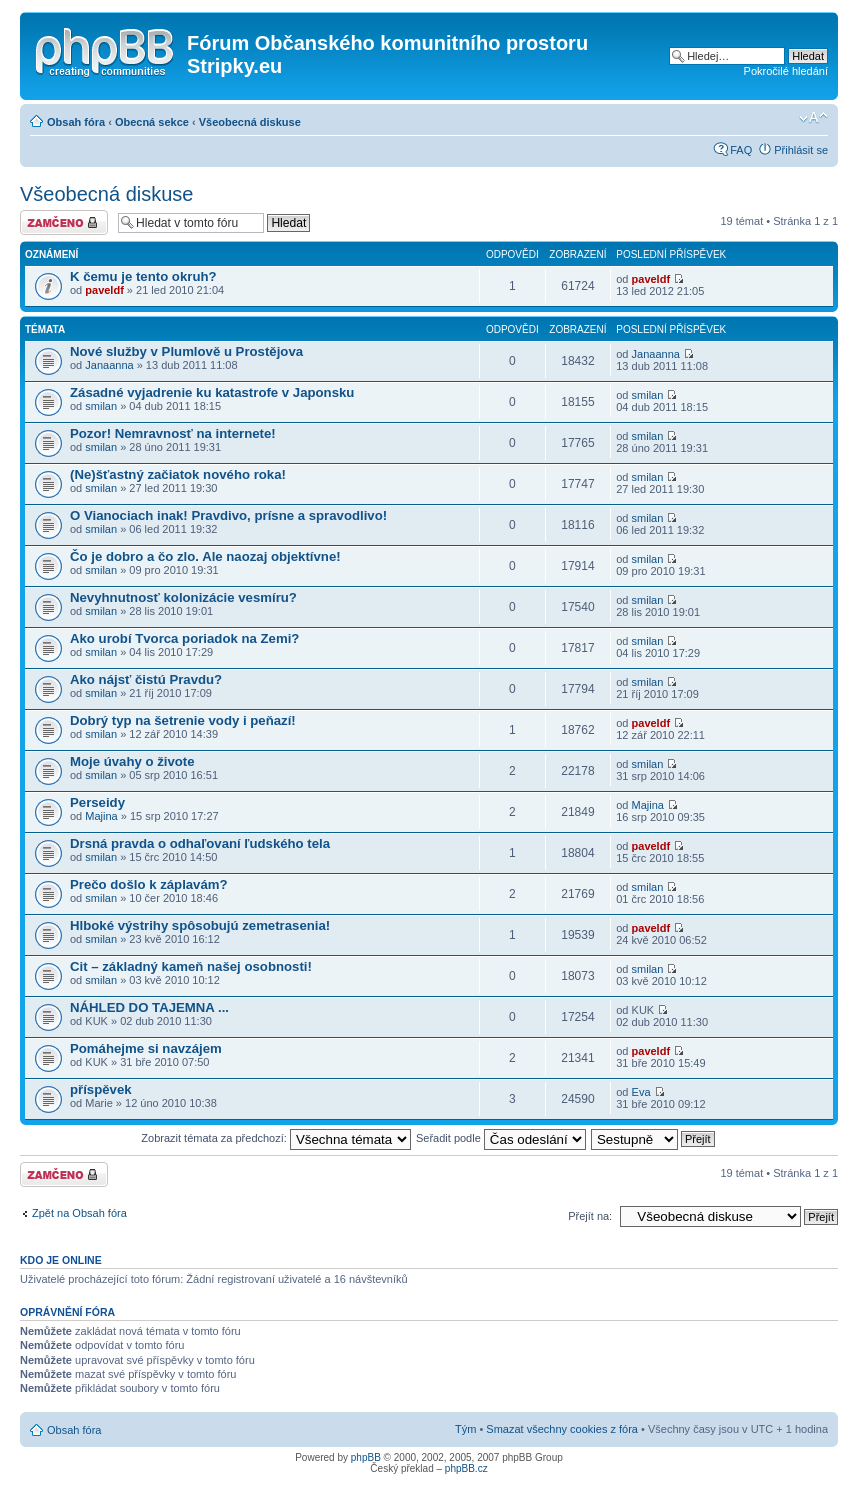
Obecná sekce (152, 122)
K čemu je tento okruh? (143, 276)
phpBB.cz (466, 1468)
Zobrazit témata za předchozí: (276, 1138)
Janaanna (109, 365)
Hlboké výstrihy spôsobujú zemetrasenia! (200, 925)
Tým (465, 1429)
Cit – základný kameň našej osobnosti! (191, 966)
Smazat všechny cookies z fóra (562, 1429)
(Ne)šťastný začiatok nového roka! (178, 474)
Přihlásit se (801, 150)
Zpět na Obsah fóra (79, 1213)
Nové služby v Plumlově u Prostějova (186, 351)
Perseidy (97, 802)
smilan (101, 406)
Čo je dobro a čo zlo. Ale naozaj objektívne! (205, 556)
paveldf (104, 290)
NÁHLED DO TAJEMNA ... (149, 1007)
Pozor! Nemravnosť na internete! (173, 433)
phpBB (366, 1457)
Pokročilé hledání (786, 71)
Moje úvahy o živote (132, 761)
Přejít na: (590, 1216)
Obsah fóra (76, 122)
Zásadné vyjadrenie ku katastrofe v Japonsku (212, 392)
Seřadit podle (501, 1138)
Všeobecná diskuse (250, 122)
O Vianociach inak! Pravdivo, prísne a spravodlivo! (228, 515)
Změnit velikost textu (813, 118)
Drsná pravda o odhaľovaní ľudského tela (200, 843)
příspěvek (101, 1089)
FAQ (741, 150)
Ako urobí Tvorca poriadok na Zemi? (184, 638)
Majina (101, 816)
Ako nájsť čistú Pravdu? (146, 679)
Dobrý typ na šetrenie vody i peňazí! (183, 720)
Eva (641, 1092)
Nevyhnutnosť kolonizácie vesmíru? (183, 597)
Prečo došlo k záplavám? (149, 884)
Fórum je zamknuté (64, 222)
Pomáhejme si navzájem (146, 1048)
